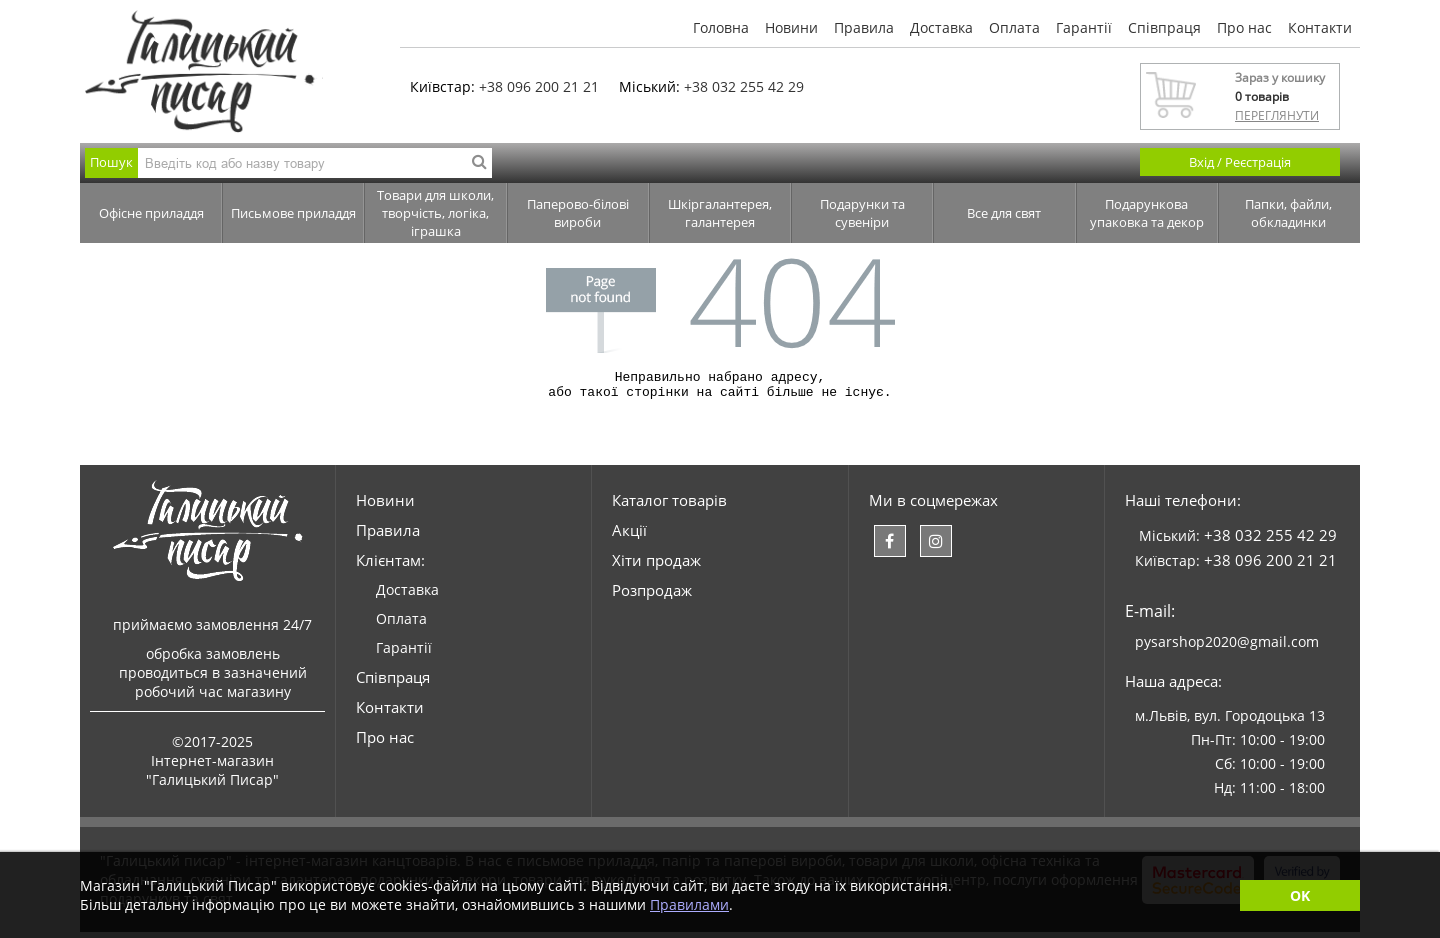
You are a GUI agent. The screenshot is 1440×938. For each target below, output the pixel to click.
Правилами (689, 904)
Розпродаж (652, 596)
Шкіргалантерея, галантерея (720, 213)
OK (1300, 895)
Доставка (941, 27)
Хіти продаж (656, 566)
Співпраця (1164, 27)
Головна (721, 27)
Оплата (1014, 27)
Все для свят (1004, 213)
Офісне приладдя (151, 213)
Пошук (111, 162)
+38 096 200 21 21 (539, 86)
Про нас (1244, 27)
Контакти (1320, 27)
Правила (864, 27)
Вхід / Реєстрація (1240, 162)
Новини (791, 27)
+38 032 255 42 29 (744, 86)
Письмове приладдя (293, 213)
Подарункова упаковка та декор (1147, 213)
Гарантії (1084, 27)
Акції (629, 536)
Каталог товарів (669, 506)
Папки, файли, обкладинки (1288, 213)
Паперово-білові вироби (578, 213)
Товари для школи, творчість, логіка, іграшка (435, 213)
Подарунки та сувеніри (862, 213)
